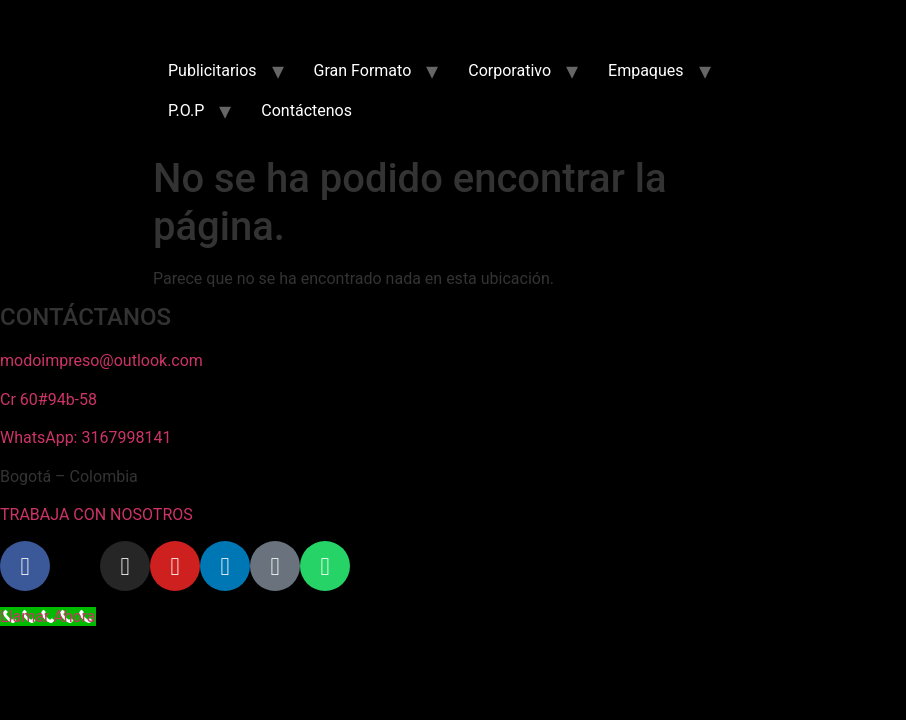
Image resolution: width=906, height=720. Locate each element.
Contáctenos (306, 110)
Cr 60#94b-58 (48, 399)
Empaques (645, 70)
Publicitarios (212, 70)
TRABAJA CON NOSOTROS (96, 514)
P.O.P (186, 110)
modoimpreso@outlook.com (101, 360)
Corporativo (509, 70)
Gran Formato (363, 70)
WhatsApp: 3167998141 (85, 437)
